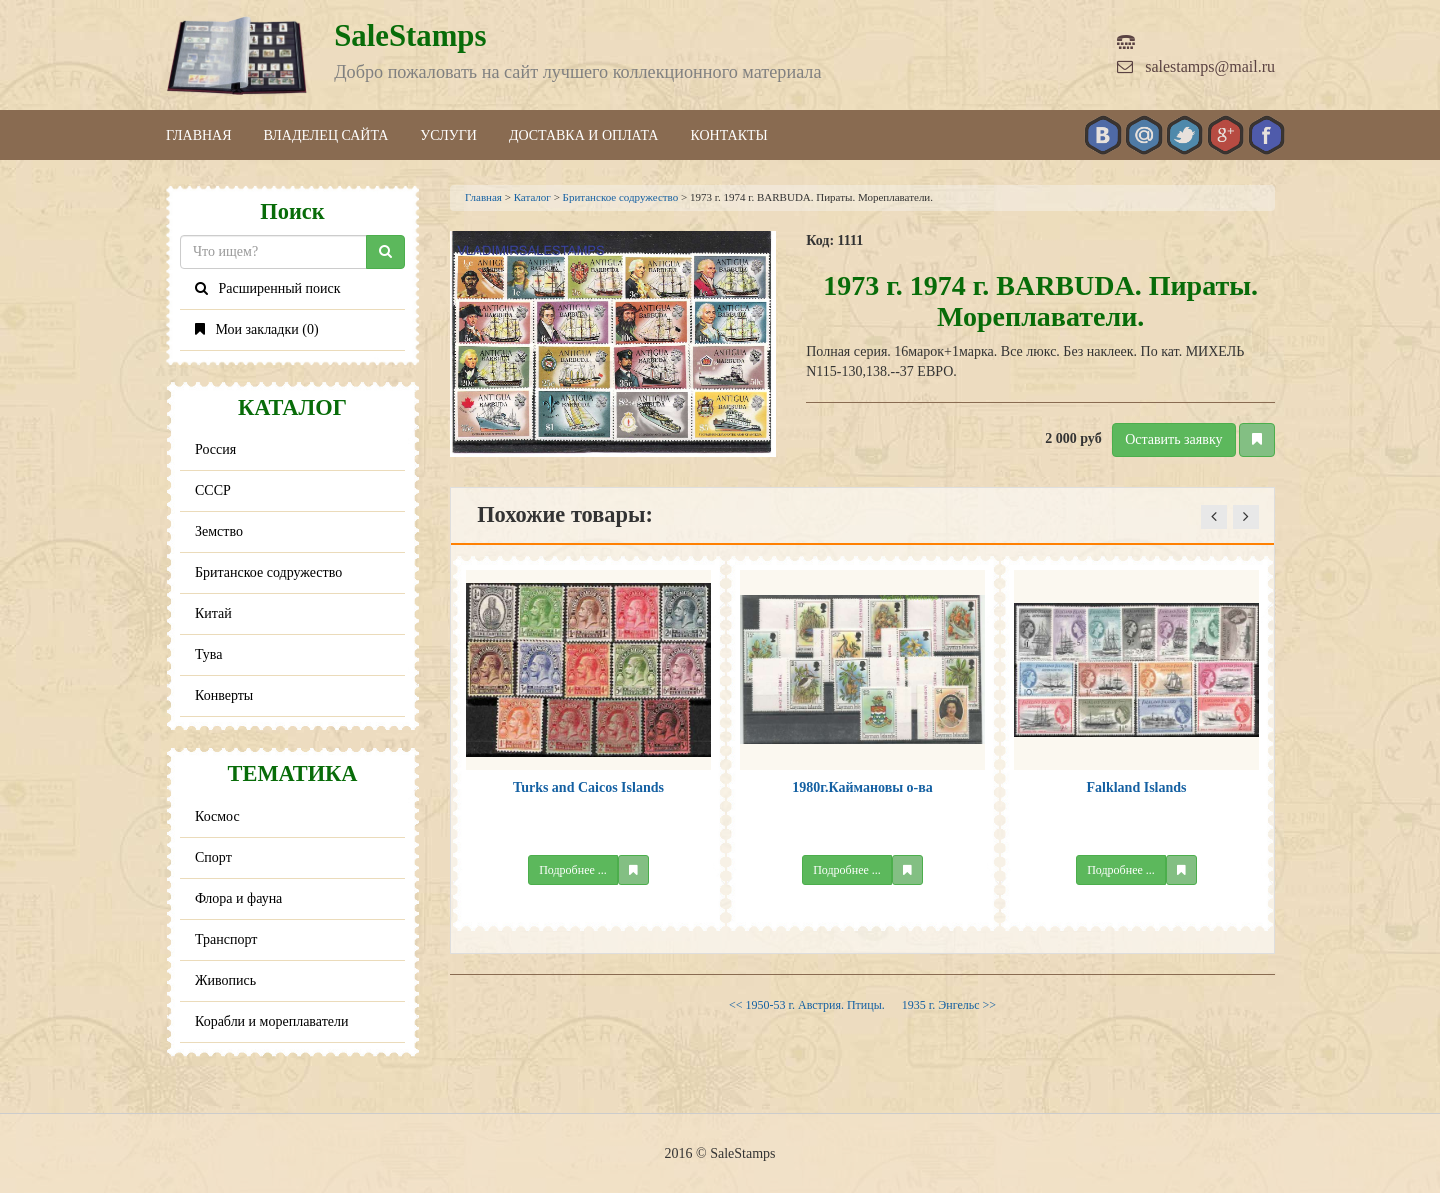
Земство (219, 531)
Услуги (448, 135)
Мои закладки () (257, 329)
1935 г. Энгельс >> (949, 1005)
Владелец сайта (326, 135)
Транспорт (226, 939)
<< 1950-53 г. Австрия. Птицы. (808, 1005)
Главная (199, 135)
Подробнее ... (573, 870)
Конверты (224, 695)
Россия (215, 449)
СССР (213, 490)
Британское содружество (268, 572)
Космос (217, 816)
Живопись (225, 980)
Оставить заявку (1173, 439)
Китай (213, 613)
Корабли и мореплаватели (271, 1021)
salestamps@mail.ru (1196, 66)
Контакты (728, 135)
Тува (209, 654)
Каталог (532, 197)
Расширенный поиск (268, 288)
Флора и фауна (238, 898)
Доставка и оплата (584, 135)
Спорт (213, 857)
